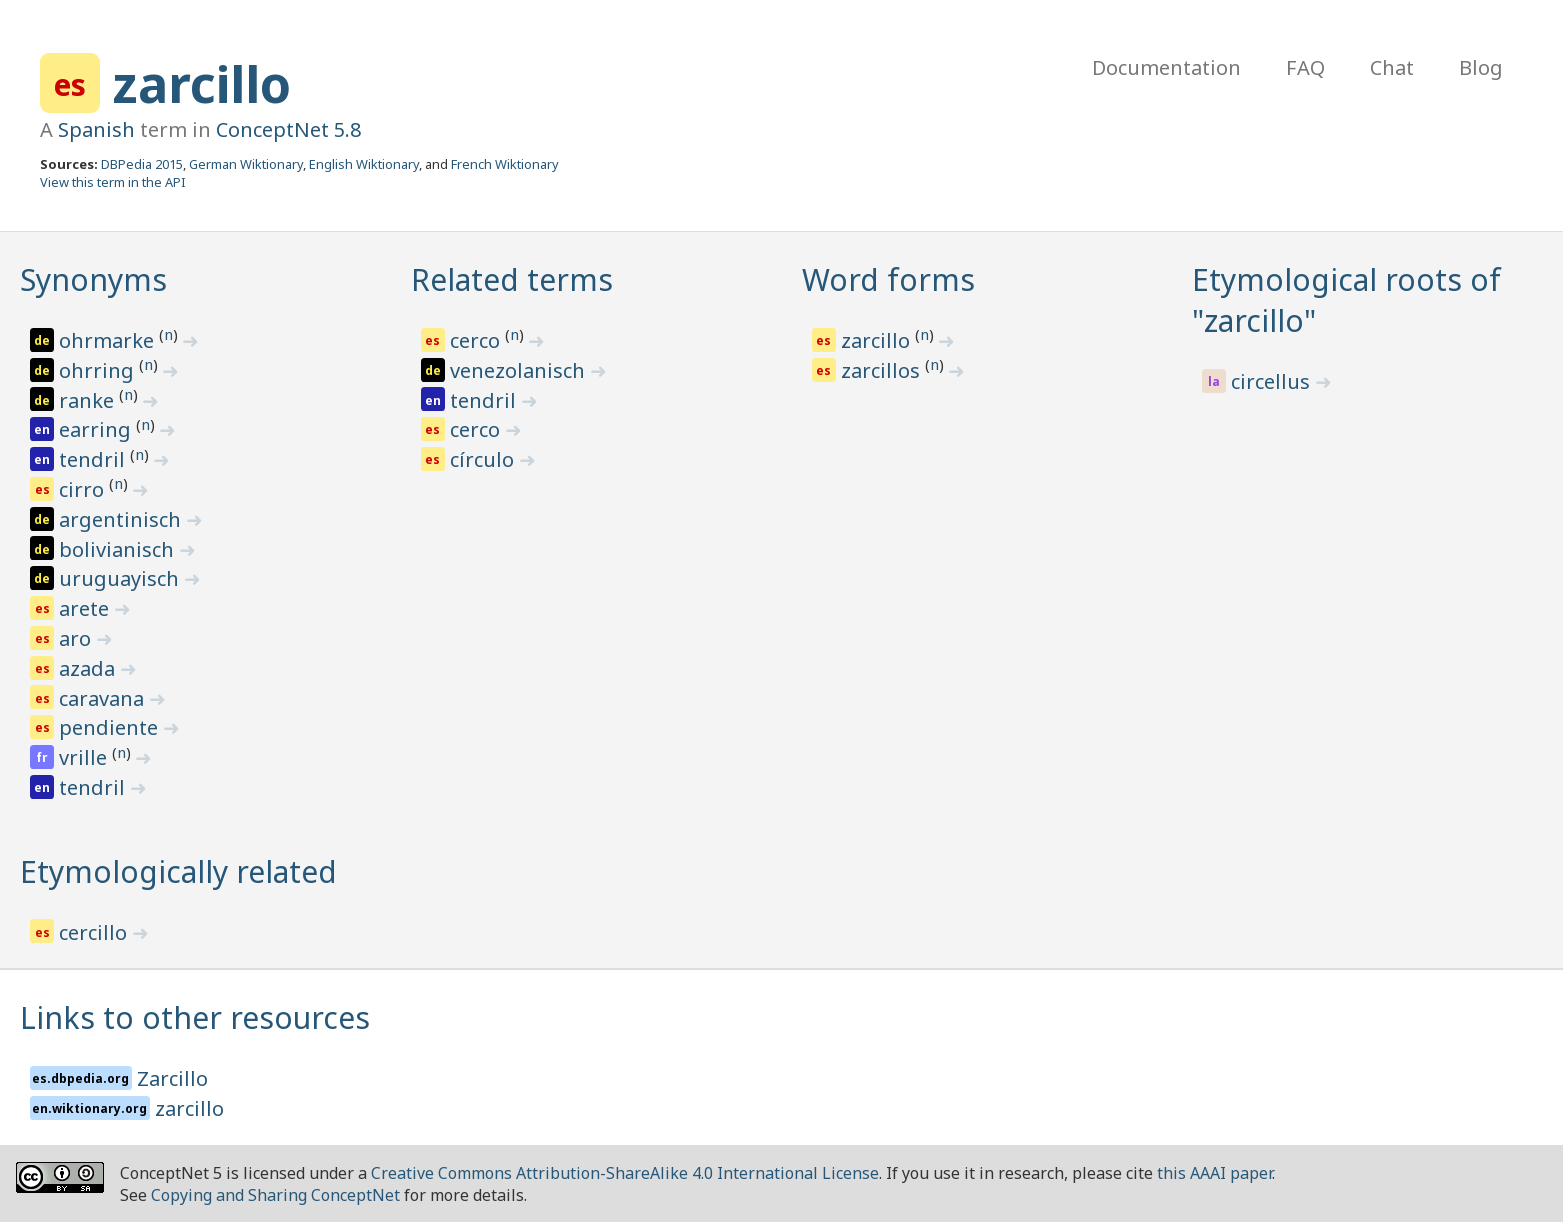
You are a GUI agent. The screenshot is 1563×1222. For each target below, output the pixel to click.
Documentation (1166, 67)
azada (89, 668)
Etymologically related (178, 871)
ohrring (99, 370)
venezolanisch (520, 370)
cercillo (95, 932)
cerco (477, 340)
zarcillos (883, 370)
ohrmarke (109, 340)
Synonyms (93, 279)
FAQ (1305, 67)
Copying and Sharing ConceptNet (275, 1195)
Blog (1481, 67)
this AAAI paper (1214, 1173)
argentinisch (122, 519)
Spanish (96, 129)
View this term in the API (113, 182)
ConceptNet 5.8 (288, 129)
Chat (1392, 67)
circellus (1273, 381)
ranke (89, 400)
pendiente (111, 727)
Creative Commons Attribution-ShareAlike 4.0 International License (625, 1173)
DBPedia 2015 (142, 164)
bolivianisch (119, 549)
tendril (94, 459)
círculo (484, 459)
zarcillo (202, 84)
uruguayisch (121, 578)
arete (86, 608)
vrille (85, 757)
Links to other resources (195, 1017)
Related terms (512, 279)
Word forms (888, 279)
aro (77, 638)
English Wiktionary (364, 164)
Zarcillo (172, 1078)
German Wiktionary (246, 164)
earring (97, 429)
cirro (84, 489)
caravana (104, 698)
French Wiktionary (505, 164)
